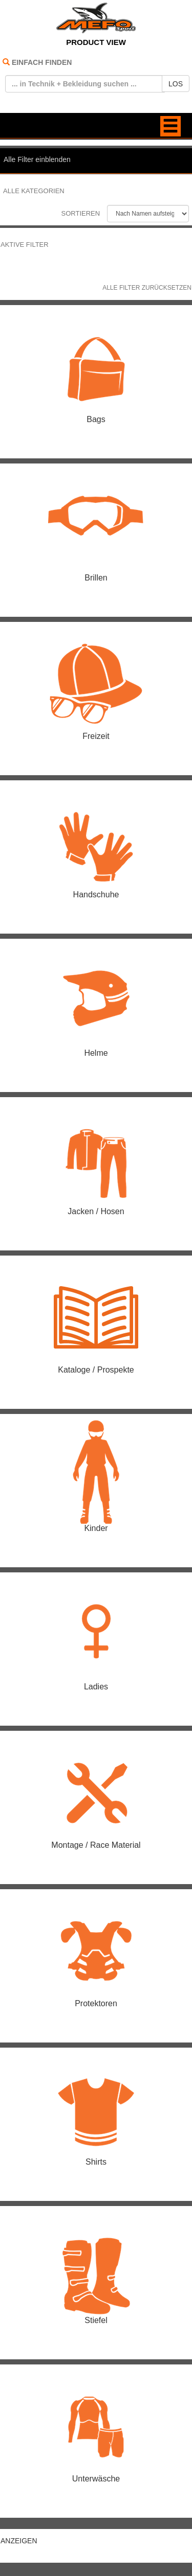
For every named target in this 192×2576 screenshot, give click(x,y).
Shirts (96, 2161)
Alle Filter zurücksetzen (146, 287)
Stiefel (95, 2320)
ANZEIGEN (19, 2541)
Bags (96, 419)
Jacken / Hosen (96, 1211)
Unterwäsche (96, 2478)
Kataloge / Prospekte (96, 1369)
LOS (175, 84)
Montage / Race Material (95, 1845)
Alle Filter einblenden (37, 159)
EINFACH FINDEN (42, 62)
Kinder (96, 1528)
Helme (96, 1053)
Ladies (96, 1686)
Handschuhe (96, 894)
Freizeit (95, 736)
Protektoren (96, 2003)
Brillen (95, 577)
